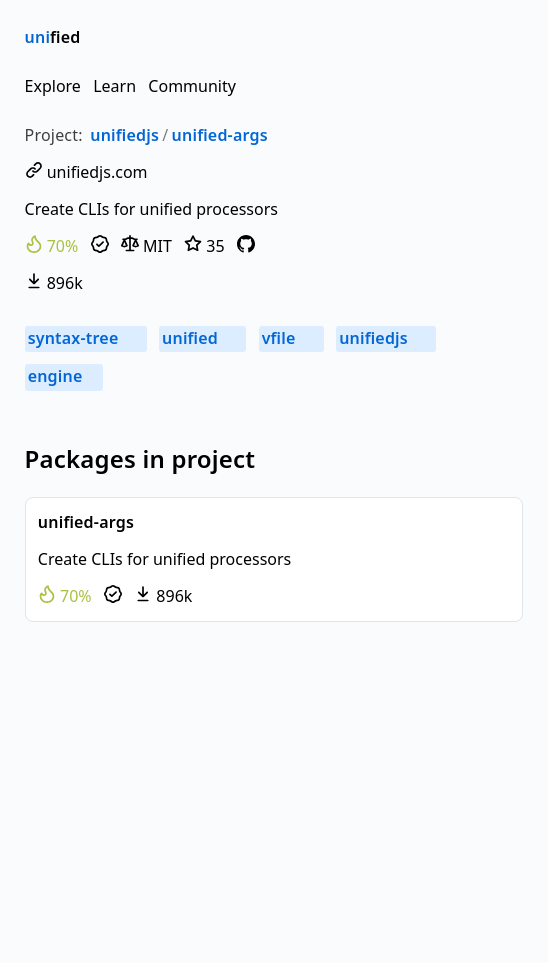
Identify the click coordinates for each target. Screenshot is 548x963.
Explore (53, 86)
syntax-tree (86, 338)
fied (53, 37)
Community (192, 86)
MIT (146, 246)
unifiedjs (124, 135)
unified (202, 338)
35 (204, 246)
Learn (114, 86)
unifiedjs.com (86, 172)
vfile (291, 338)
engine (64, 376)
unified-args (220, 135)
